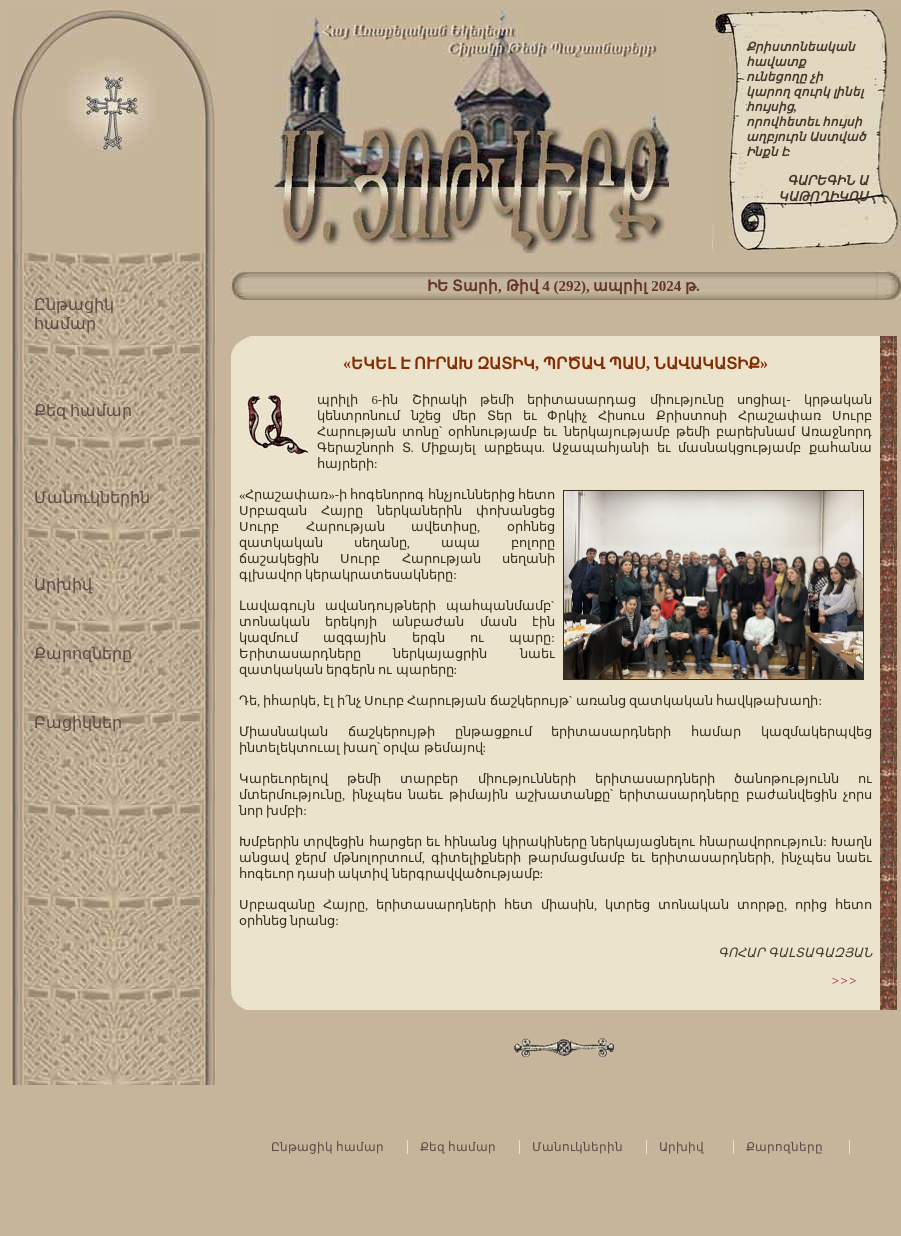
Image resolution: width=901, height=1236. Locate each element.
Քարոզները (83, 653)
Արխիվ (63, 584)
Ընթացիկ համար (327, 1147)
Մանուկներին (92, 497)
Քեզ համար (83, 410)
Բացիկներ (78, 722)
